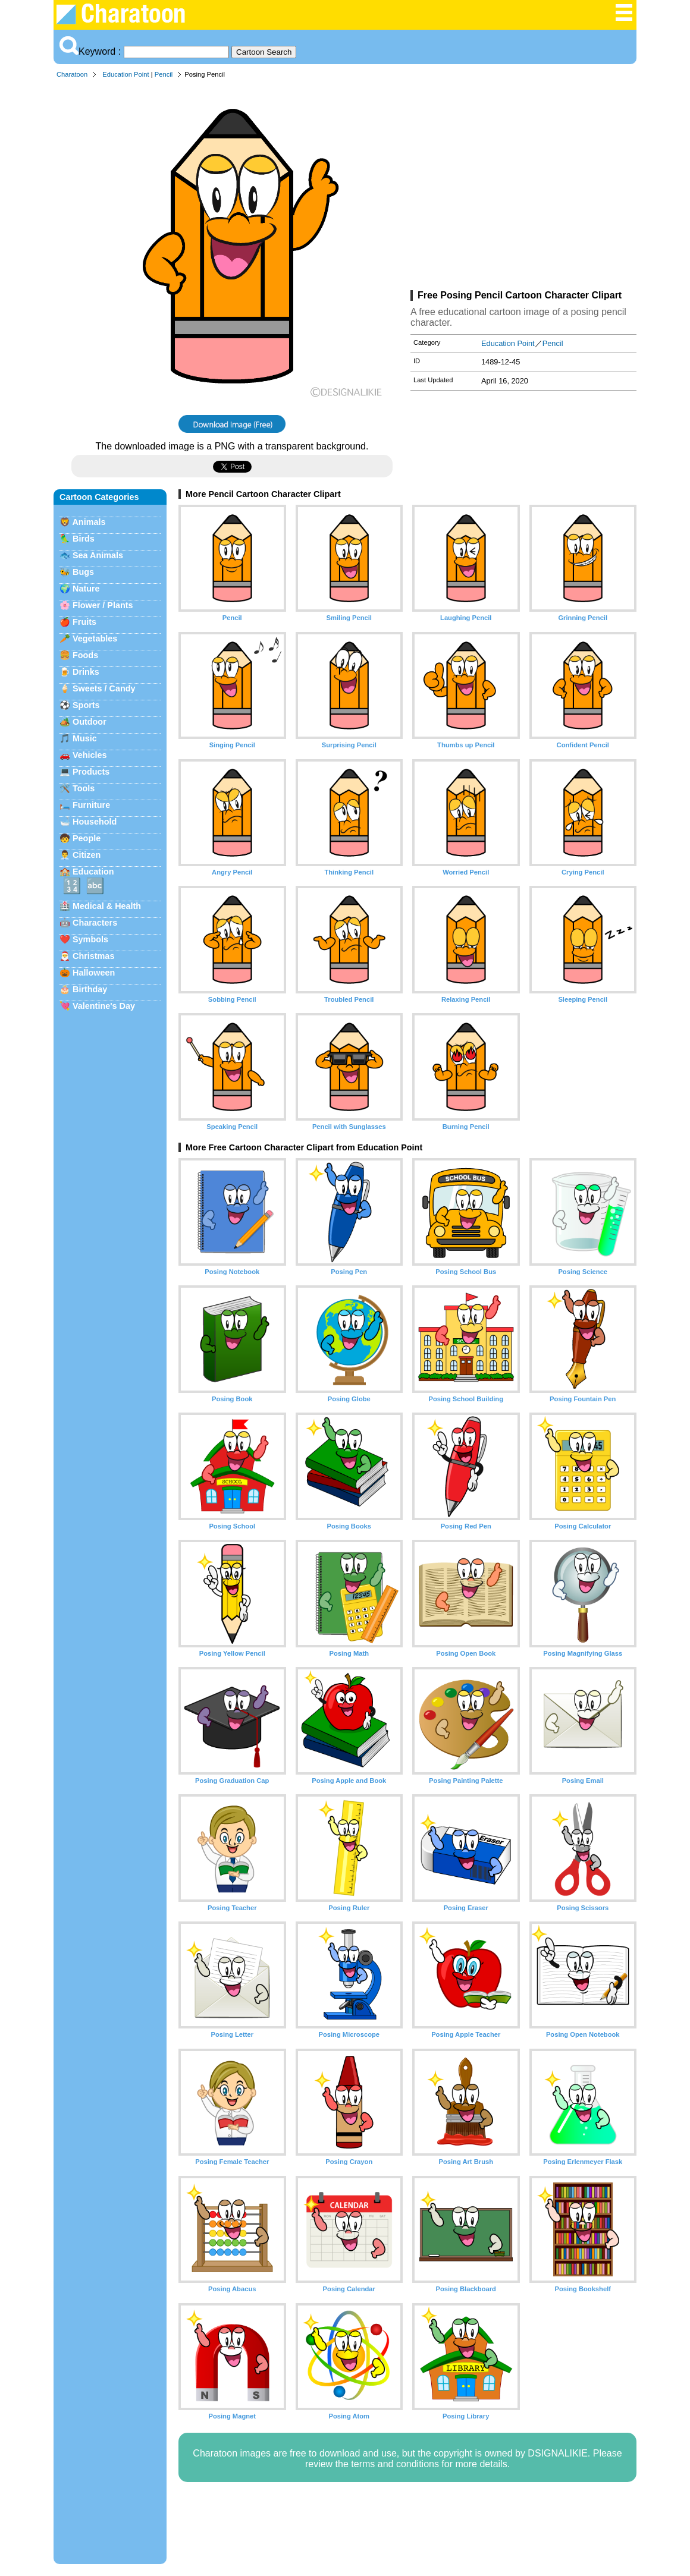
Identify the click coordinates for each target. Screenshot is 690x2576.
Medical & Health (107, 906)
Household (95, 821)
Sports (86, 705)
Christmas (93, 956)
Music (85, 738)
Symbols (90, 939)
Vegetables (95, 638)
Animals (88, 522)
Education (93, 871)
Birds (84, 538)
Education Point (125, 74)
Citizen (87, 855)
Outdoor (89, 721)
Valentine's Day (104, 1006)
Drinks (86, 672)
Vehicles (90, 755)
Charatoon (72, 74)
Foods (85, 655)
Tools (84, 788)
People (87, 838)
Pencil (163, 74)
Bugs (83, 572)
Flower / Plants (103, 605)
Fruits (84, 622)
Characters (95, 922)
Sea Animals (98, 555)
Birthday (90, 989)
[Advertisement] (523, 186)
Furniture (91, 805)
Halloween (94, 972)
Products (91, 771)
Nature (86, 588)
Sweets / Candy (104, 688)
